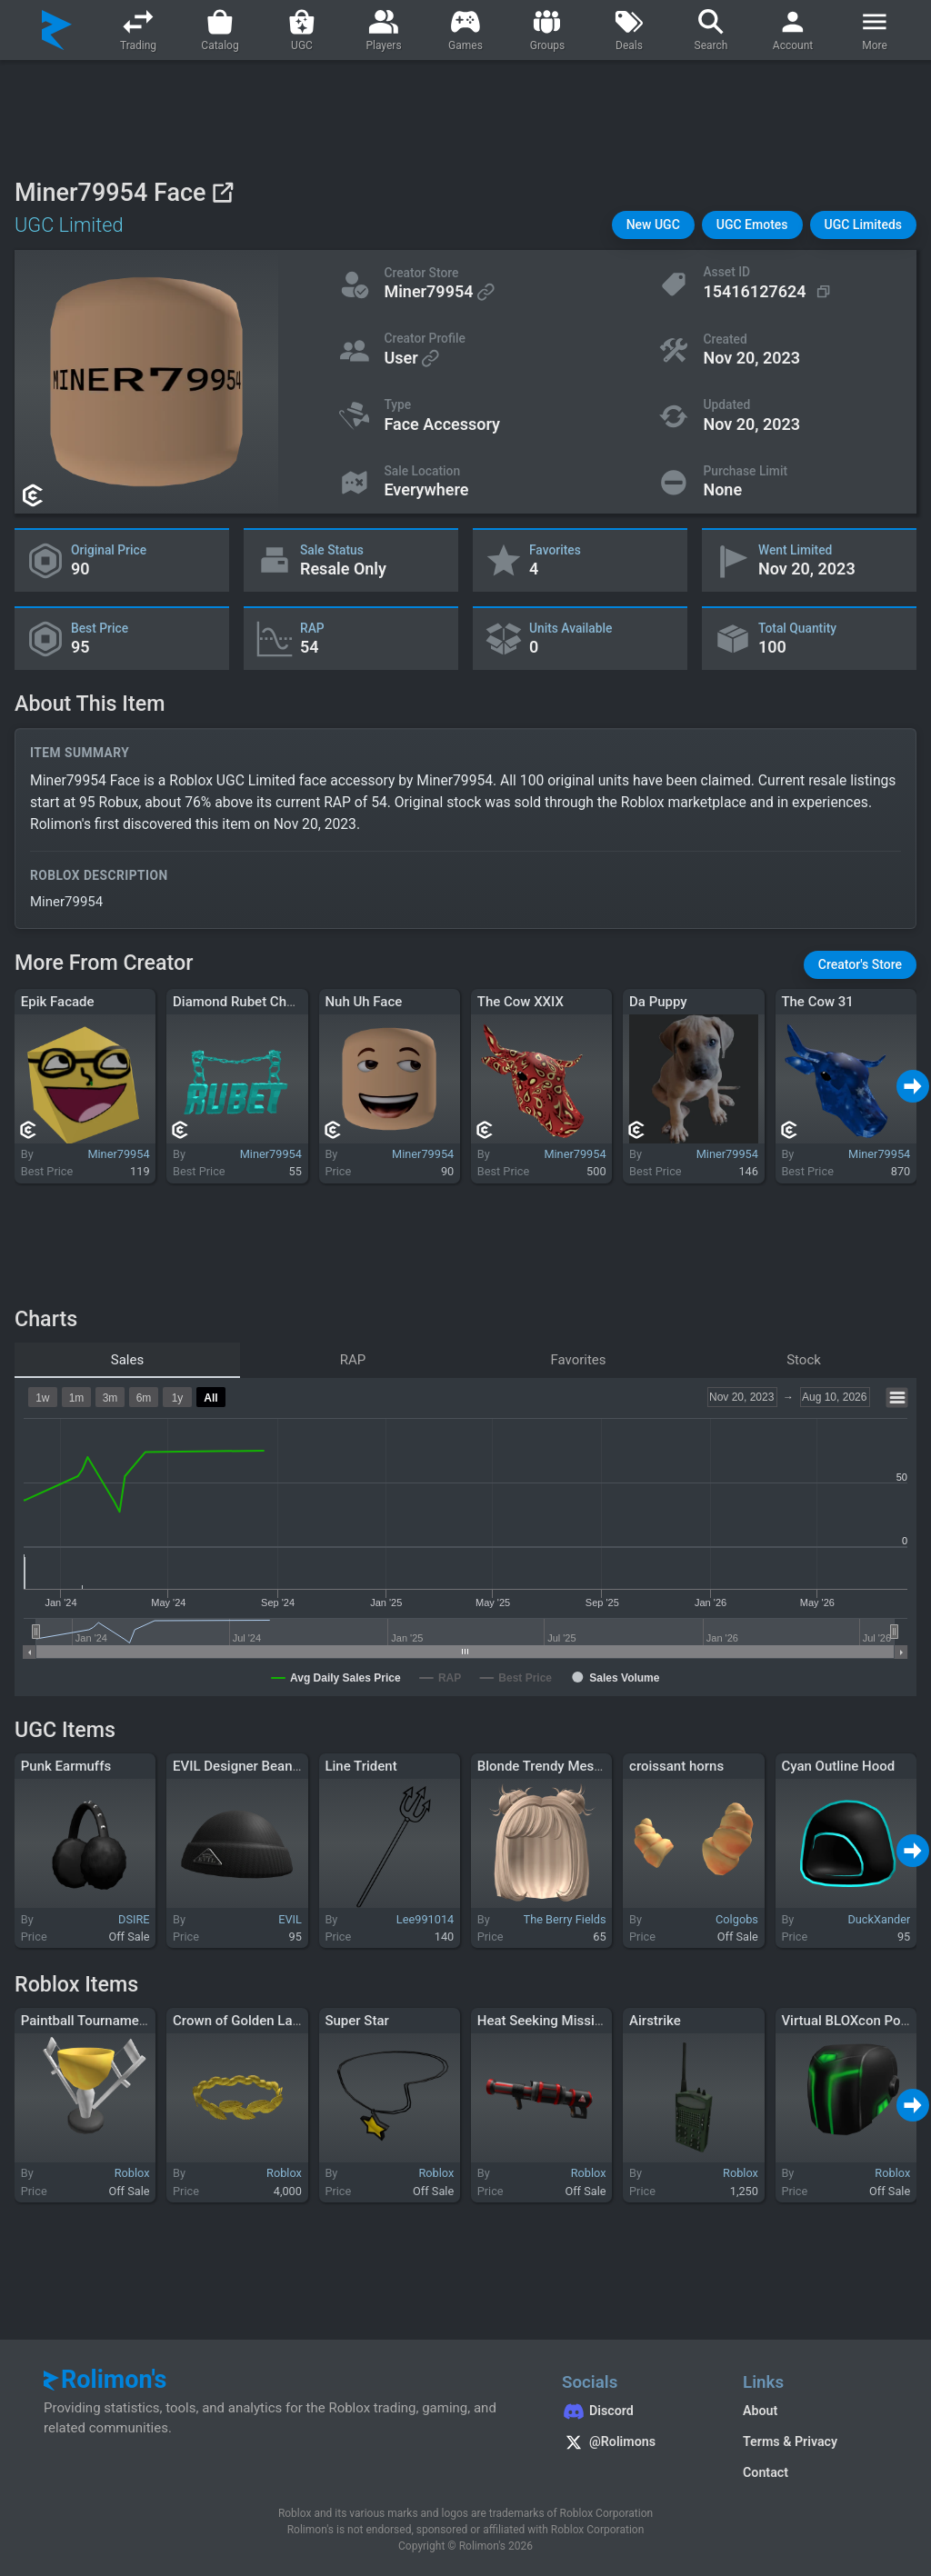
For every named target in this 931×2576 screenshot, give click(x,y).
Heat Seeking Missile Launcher (571, 2020)
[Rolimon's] (57, 30)
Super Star (356, 2020)
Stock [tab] (803, 1360)
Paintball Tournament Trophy (108, 2020)
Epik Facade (58, 1001)
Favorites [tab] (578, 1360)
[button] (653, 225)
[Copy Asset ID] (768, 292)
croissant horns (676, 1766)
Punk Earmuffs (66, 1766)
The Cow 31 (817, 1001)
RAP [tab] (353, 1360)
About (760, 2410)
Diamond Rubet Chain (239, 1001)
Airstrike (655, 2020)
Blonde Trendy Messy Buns (559, 1766)
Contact (765, 2472)
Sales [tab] (127, 1360)
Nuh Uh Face (363, 1001)
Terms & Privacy (790, 2441)
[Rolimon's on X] (634, 2444)
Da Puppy (658, 1001)
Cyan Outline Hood (838, 1766)
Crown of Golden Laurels (248, 2020)
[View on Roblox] (222, 192)
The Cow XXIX (520, 1001)
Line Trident (360, 1766)
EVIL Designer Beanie (238, 1766)
